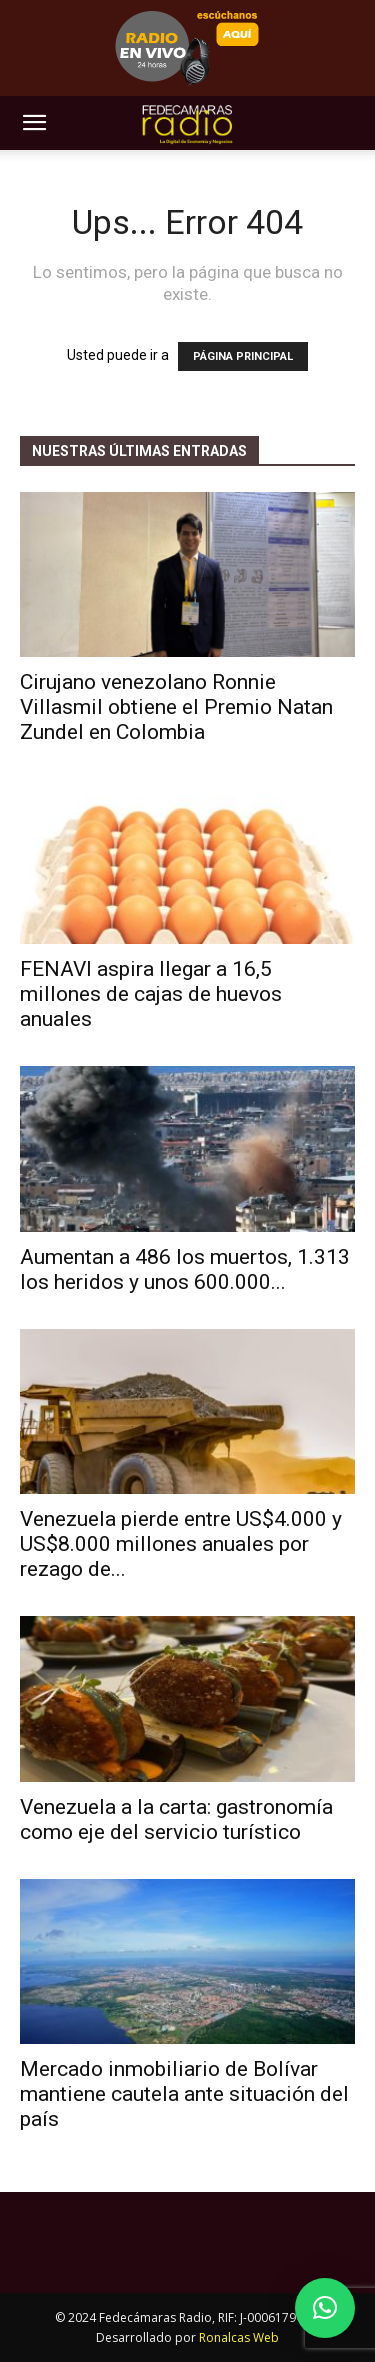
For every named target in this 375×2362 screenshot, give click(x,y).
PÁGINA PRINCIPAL (243, 356)
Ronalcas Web (239, 2337)
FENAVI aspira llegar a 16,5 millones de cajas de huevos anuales (151, 994)
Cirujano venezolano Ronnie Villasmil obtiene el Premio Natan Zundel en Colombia (176, 707)
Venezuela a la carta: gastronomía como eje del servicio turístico (176, 1819)
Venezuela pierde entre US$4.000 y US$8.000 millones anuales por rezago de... (181, 1544)
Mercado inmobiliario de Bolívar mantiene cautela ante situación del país (184, 2094)
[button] (34, 123)
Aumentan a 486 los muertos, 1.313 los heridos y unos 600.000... (185, 1269)
